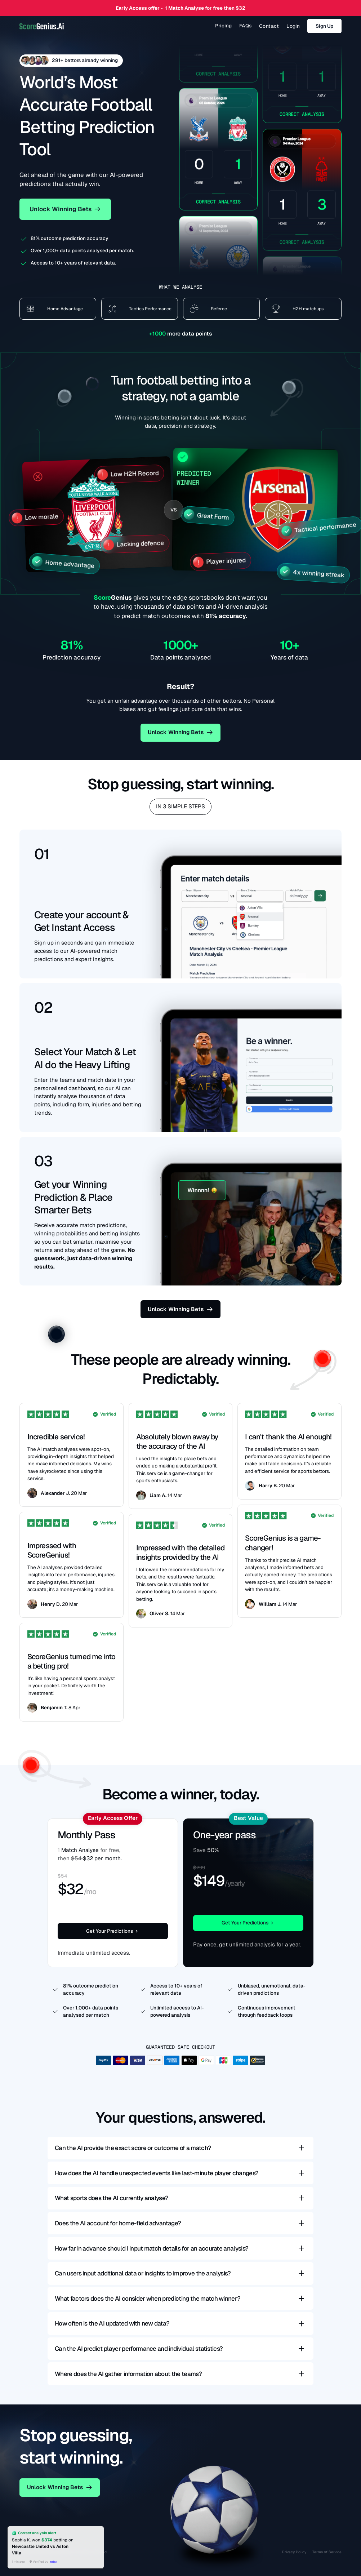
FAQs (245, 25)
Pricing (223, 25)
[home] (41, 26)
